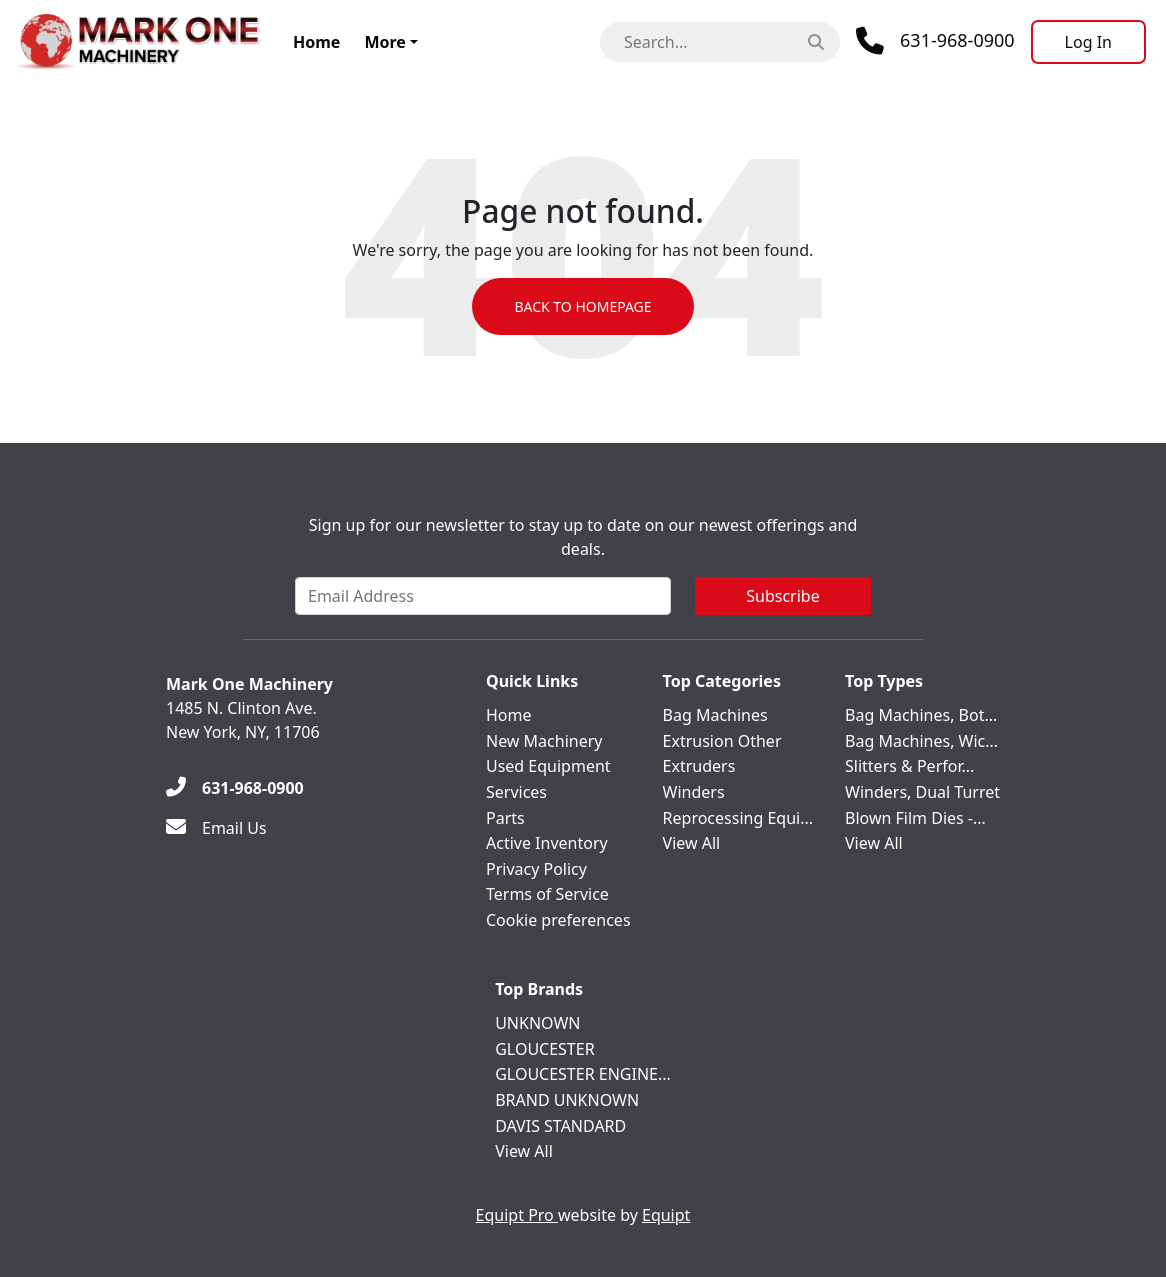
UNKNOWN (537, 1023)
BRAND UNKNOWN (567, 1100)
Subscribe (782, 596)
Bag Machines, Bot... (921, 715)
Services (516, 792)
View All (692, 843)
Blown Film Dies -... (915, 818)
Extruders (699, 766)
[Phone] (935, 41)
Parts (505, 818)
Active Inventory (547, 843)
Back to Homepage (582, 306)
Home (316, 42)
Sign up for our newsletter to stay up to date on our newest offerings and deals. (583, 537)
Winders (694, 792)
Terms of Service (547, 894)
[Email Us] (216, 828)
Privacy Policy (536, 869)
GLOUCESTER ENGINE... (583, 1074)
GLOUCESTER (544, 1049)
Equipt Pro (517, 1215)
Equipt (666, 1215)
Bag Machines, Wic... (921, 741)
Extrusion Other (722, 741)
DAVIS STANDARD (560, 1126)
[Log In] (1088, 42)
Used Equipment (548, 766)
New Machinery (544, 741)
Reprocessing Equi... (738, 818)
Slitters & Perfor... (909, 766)
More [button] (384, 42)
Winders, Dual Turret (922, 792)
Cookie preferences (558, 920)
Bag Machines (715, 715)
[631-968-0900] (235, 788)
